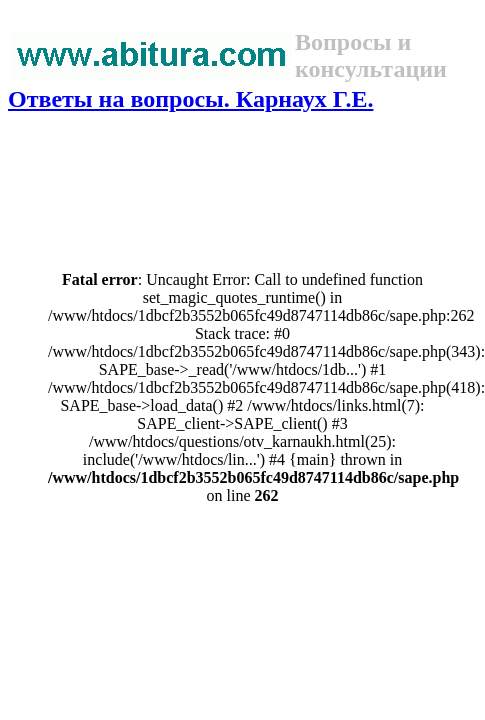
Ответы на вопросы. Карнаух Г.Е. (190, 99)
